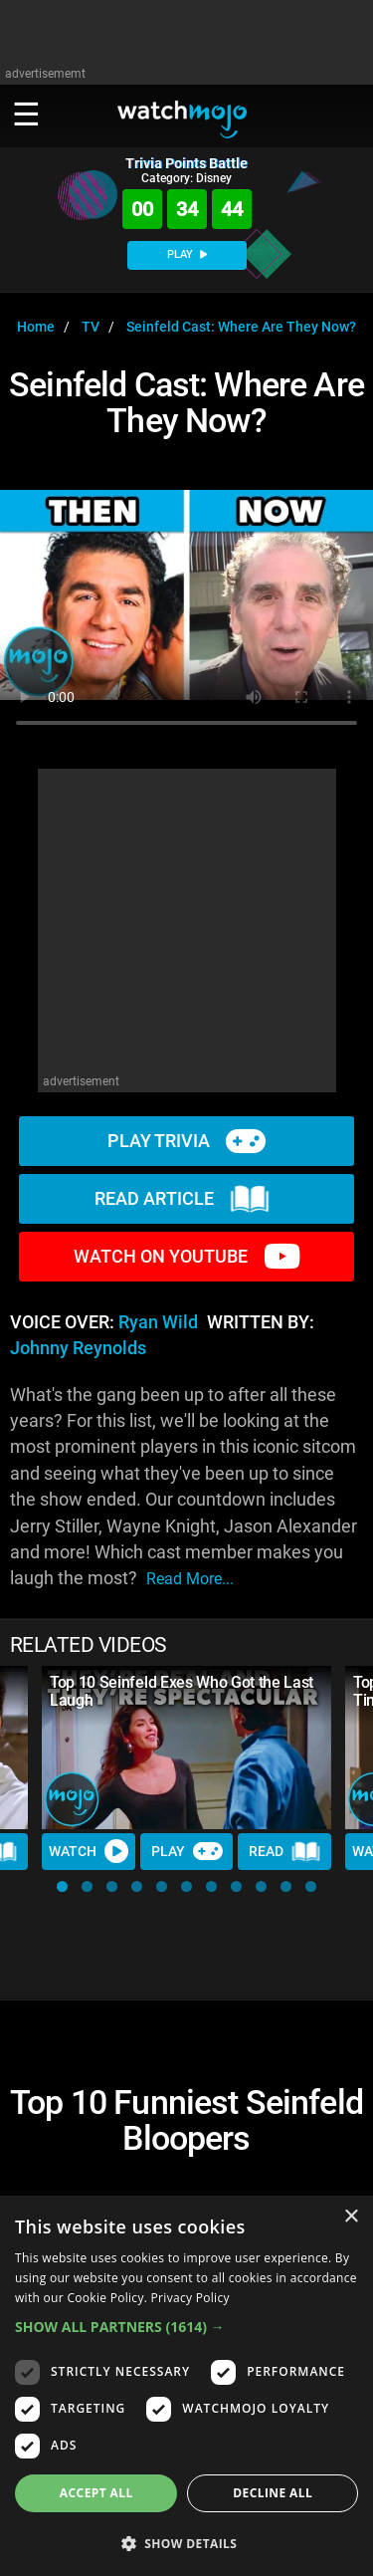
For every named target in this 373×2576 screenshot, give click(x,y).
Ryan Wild (158, 1322)
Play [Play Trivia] (187, 1851)
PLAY (187, 254)
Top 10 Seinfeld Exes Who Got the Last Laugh (181, 1691)
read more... (190, 1578)
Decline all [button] (272, 2492)
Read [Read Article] (284, 1852)
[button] (62, 1886)
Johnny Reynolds (78, 1348)
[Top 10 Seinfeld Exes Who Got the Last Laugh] (186, 1747)
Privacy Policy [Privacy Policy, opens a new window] (190, 2297)
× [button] (350, 2217)
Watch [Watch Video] (88, 1851)
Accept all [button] (96, 2492)
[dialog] (186, 2386)
